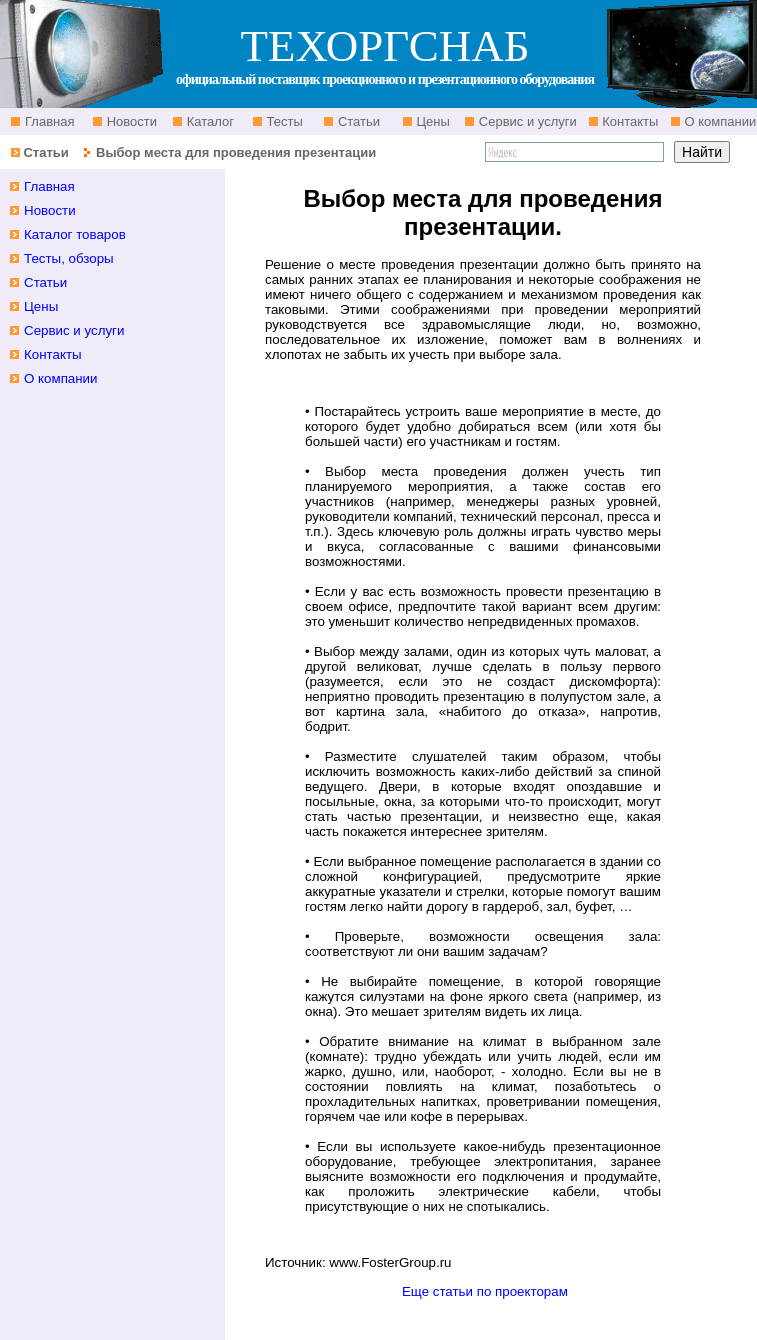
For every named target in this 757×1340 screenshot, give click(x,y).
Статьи (357, 121)
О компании (718, 121)
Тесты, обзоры (69, 258)
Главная (47, 121)
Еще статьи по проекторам (485, 1291)
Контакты (629, 121)
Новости (130, 121)
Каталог (208, 121)
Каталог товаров (75, 234)
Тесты (283, 121)
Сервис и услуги (526, 121)
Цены (431, 121)
